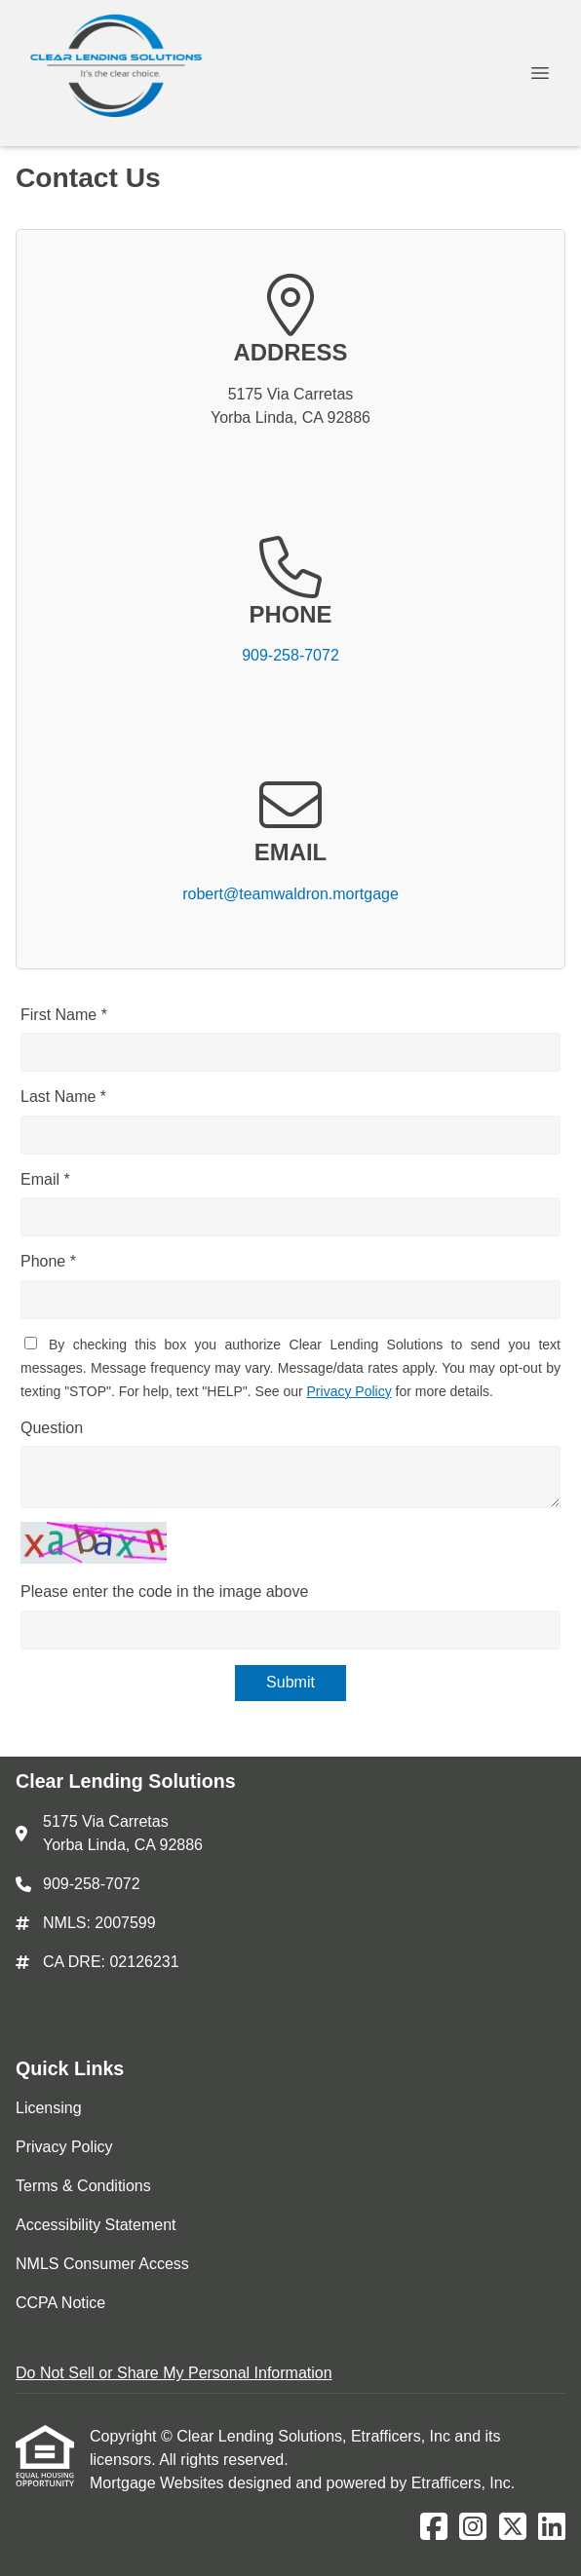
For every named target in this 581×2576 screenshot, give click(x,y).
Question (51, 1428)
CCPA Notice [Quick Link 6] (60, 2302)
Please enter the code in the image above (164, 1591)
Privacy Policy (349, 1391)
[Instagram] (472, 2528)
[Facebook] (433, 2528)
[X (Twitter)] (512, 2528)
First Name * (63, 1014)
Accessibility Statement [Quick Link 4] (96, 2224)
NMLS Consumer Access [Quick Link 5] (102, 2263)
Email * (45, 1179)
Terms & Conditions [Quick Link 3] (83, 2186)
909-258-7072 (290, 655)
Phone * (48, 1261)
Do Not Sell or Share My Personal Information (174, 2373)
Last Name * (63, 1096)
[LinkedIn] (551, 2528)
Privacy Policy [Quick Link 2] (64, 2147)
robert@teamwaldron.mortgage (290, 894)
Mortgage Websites (159, 2483)
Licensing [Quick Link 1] (49, 2108)
